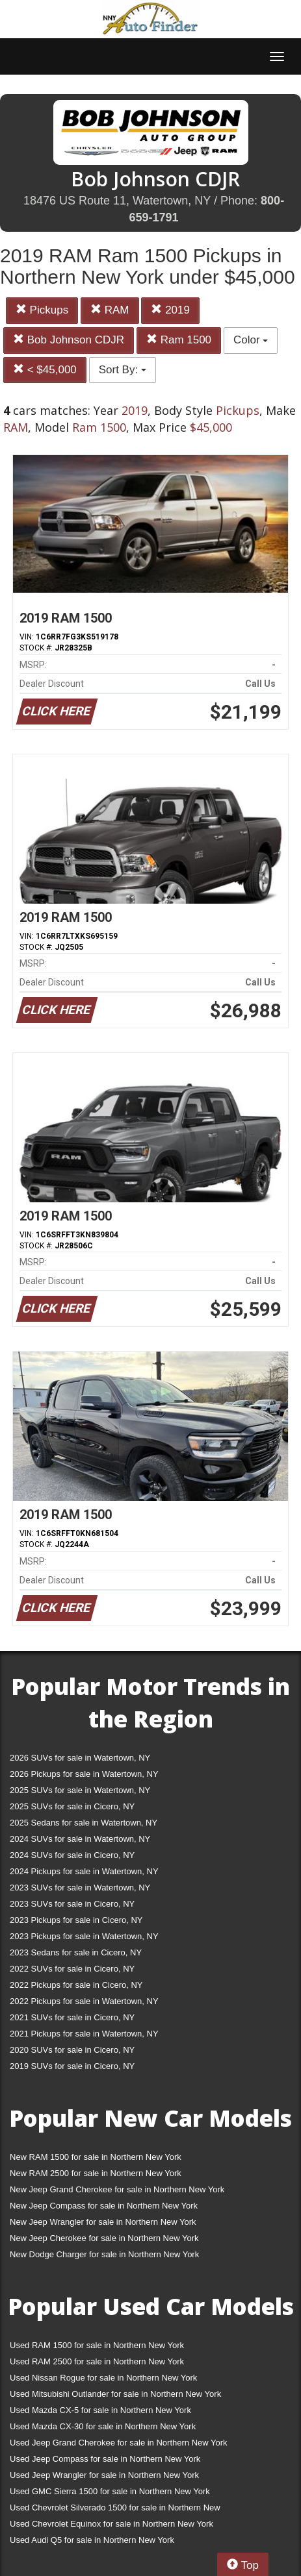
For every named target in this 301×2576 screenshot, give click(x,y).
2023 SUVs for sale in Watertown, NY (80, 1887)
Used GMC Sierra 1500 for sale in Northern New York (110, 2491)
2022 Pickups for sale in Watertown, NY (84, 2001)
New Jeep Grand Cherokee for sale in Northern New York (117, 2189)
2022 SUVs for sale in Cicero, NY (72, 1969)
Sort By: (122, 370)
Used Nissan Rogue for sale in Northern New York (103, 2378)
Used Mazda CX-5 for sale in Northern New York (100, 2410)
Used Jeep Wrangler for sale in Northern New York (104, 2475)
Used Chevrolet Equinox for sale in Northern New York (111, 2524)
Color (250, 340)
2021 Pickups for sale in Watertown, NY (84, 2033)
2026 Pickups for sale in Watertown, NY (84, 1774)
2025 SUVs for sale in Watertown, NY (80, 1790)
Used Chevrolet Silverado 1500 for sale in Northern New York (115, 2510)
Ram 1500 (178, 340)
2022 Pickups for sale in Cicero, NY (76, 1985)
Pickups (42, 310)
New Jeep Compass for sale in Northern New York (104, 2206)
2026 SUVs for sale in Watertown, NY (80, 1758)
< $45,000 (45, 370)
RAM (109, 310)
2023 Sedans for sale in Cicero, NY (76, 1952)
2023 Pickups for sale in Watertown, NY (84, 1936)
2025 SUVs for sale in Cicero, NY (72, 1806)
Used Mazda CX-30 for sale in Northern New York (103, 2426)
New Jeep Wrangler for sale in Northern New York (103, 2222)
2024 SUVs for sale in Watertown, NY (80, 1839)
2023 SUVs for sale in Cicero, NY (72, 1904)
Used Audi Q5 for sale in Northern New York (92, 2540)
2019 (170, 310)
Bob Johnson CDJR (68, 340)
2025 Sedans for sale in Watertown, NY (83, 1822)
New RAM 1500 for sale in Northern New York (95, 2157)
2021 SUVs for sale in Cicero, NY (72, 2017)
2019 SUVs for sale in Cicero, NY (72, 2066)
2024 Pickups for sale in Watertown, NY (84, 1871)
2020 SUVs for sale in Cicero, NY (72, 2050)
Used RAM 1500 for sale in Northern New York (97, 2345)
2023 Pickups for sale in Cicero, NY (76, 1920)
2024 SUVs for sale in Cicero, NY (72, 1855)
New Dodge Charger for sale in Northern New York (104, 2254)
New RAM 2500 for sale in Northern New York (95, 2173)
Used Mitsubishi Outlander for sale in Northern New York (115, 2394)
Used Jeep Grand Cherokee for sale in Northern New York (119, 2442)
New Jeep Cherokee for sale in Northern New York (104, 2238)
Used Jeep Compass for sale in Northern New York (105, 2459)
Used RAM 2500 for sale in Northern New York (97, 2361)
